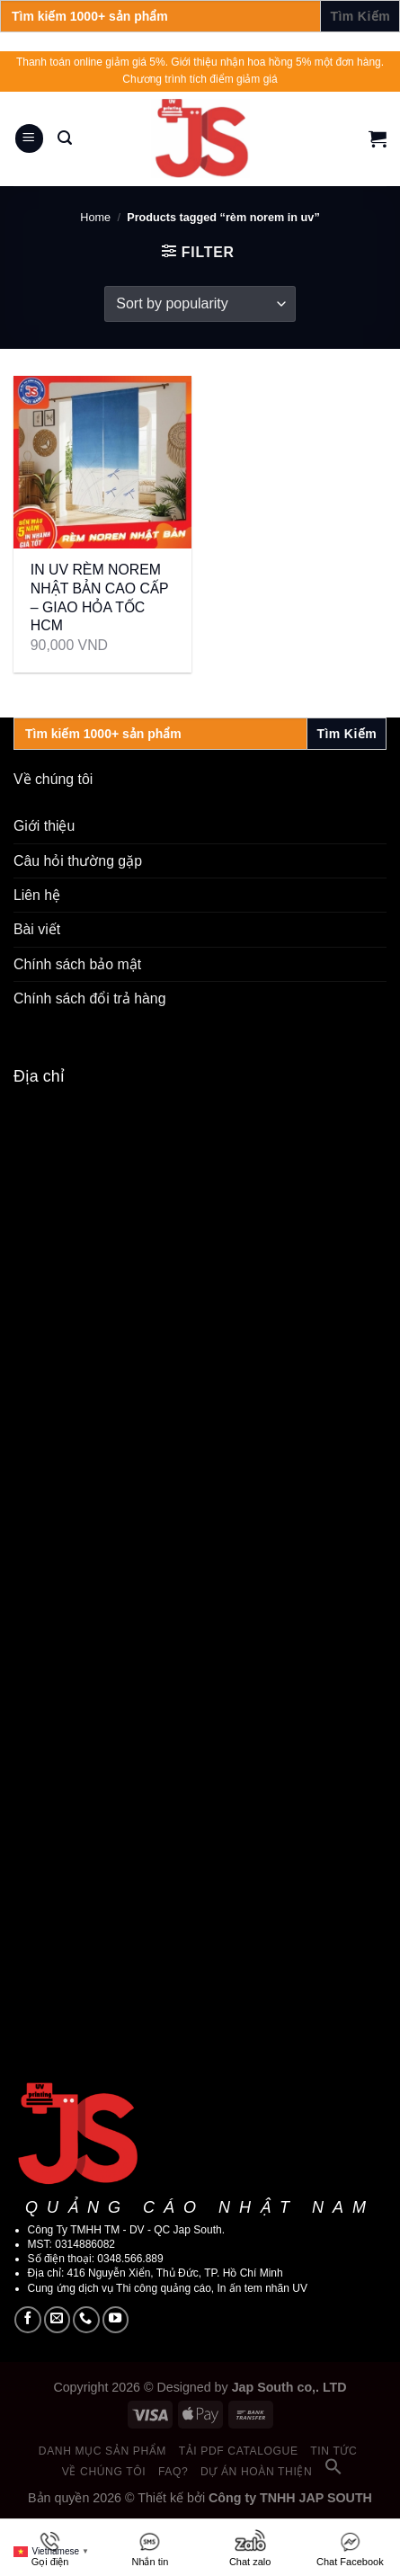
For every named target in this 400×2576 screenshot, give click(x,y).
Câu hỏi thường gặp (77, 861)
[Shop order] (199, 304)
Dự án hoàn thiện (256, 2471)
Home (95, 217)
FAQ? (173, 2471)
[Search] (65, 138)
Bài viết (36, 929)
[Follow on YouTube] (115, 2319)
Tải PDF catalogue (238, 2451)
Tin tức (333, 2451)
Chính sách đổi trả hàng (89, 998)
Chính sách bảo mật (77, 964)
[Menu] (29, 138)
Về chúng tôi (104, 2471)
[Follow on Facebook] (27, 2319)
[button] (333, 2471)
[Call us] (86, 2319)
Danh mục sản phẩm (102, 2451)
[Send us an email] (57, 2319)
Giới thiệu (44, 825)
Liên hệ (36, 895)
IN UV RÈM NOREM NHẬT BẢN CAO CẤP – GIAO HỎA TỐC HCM (99, 597)
